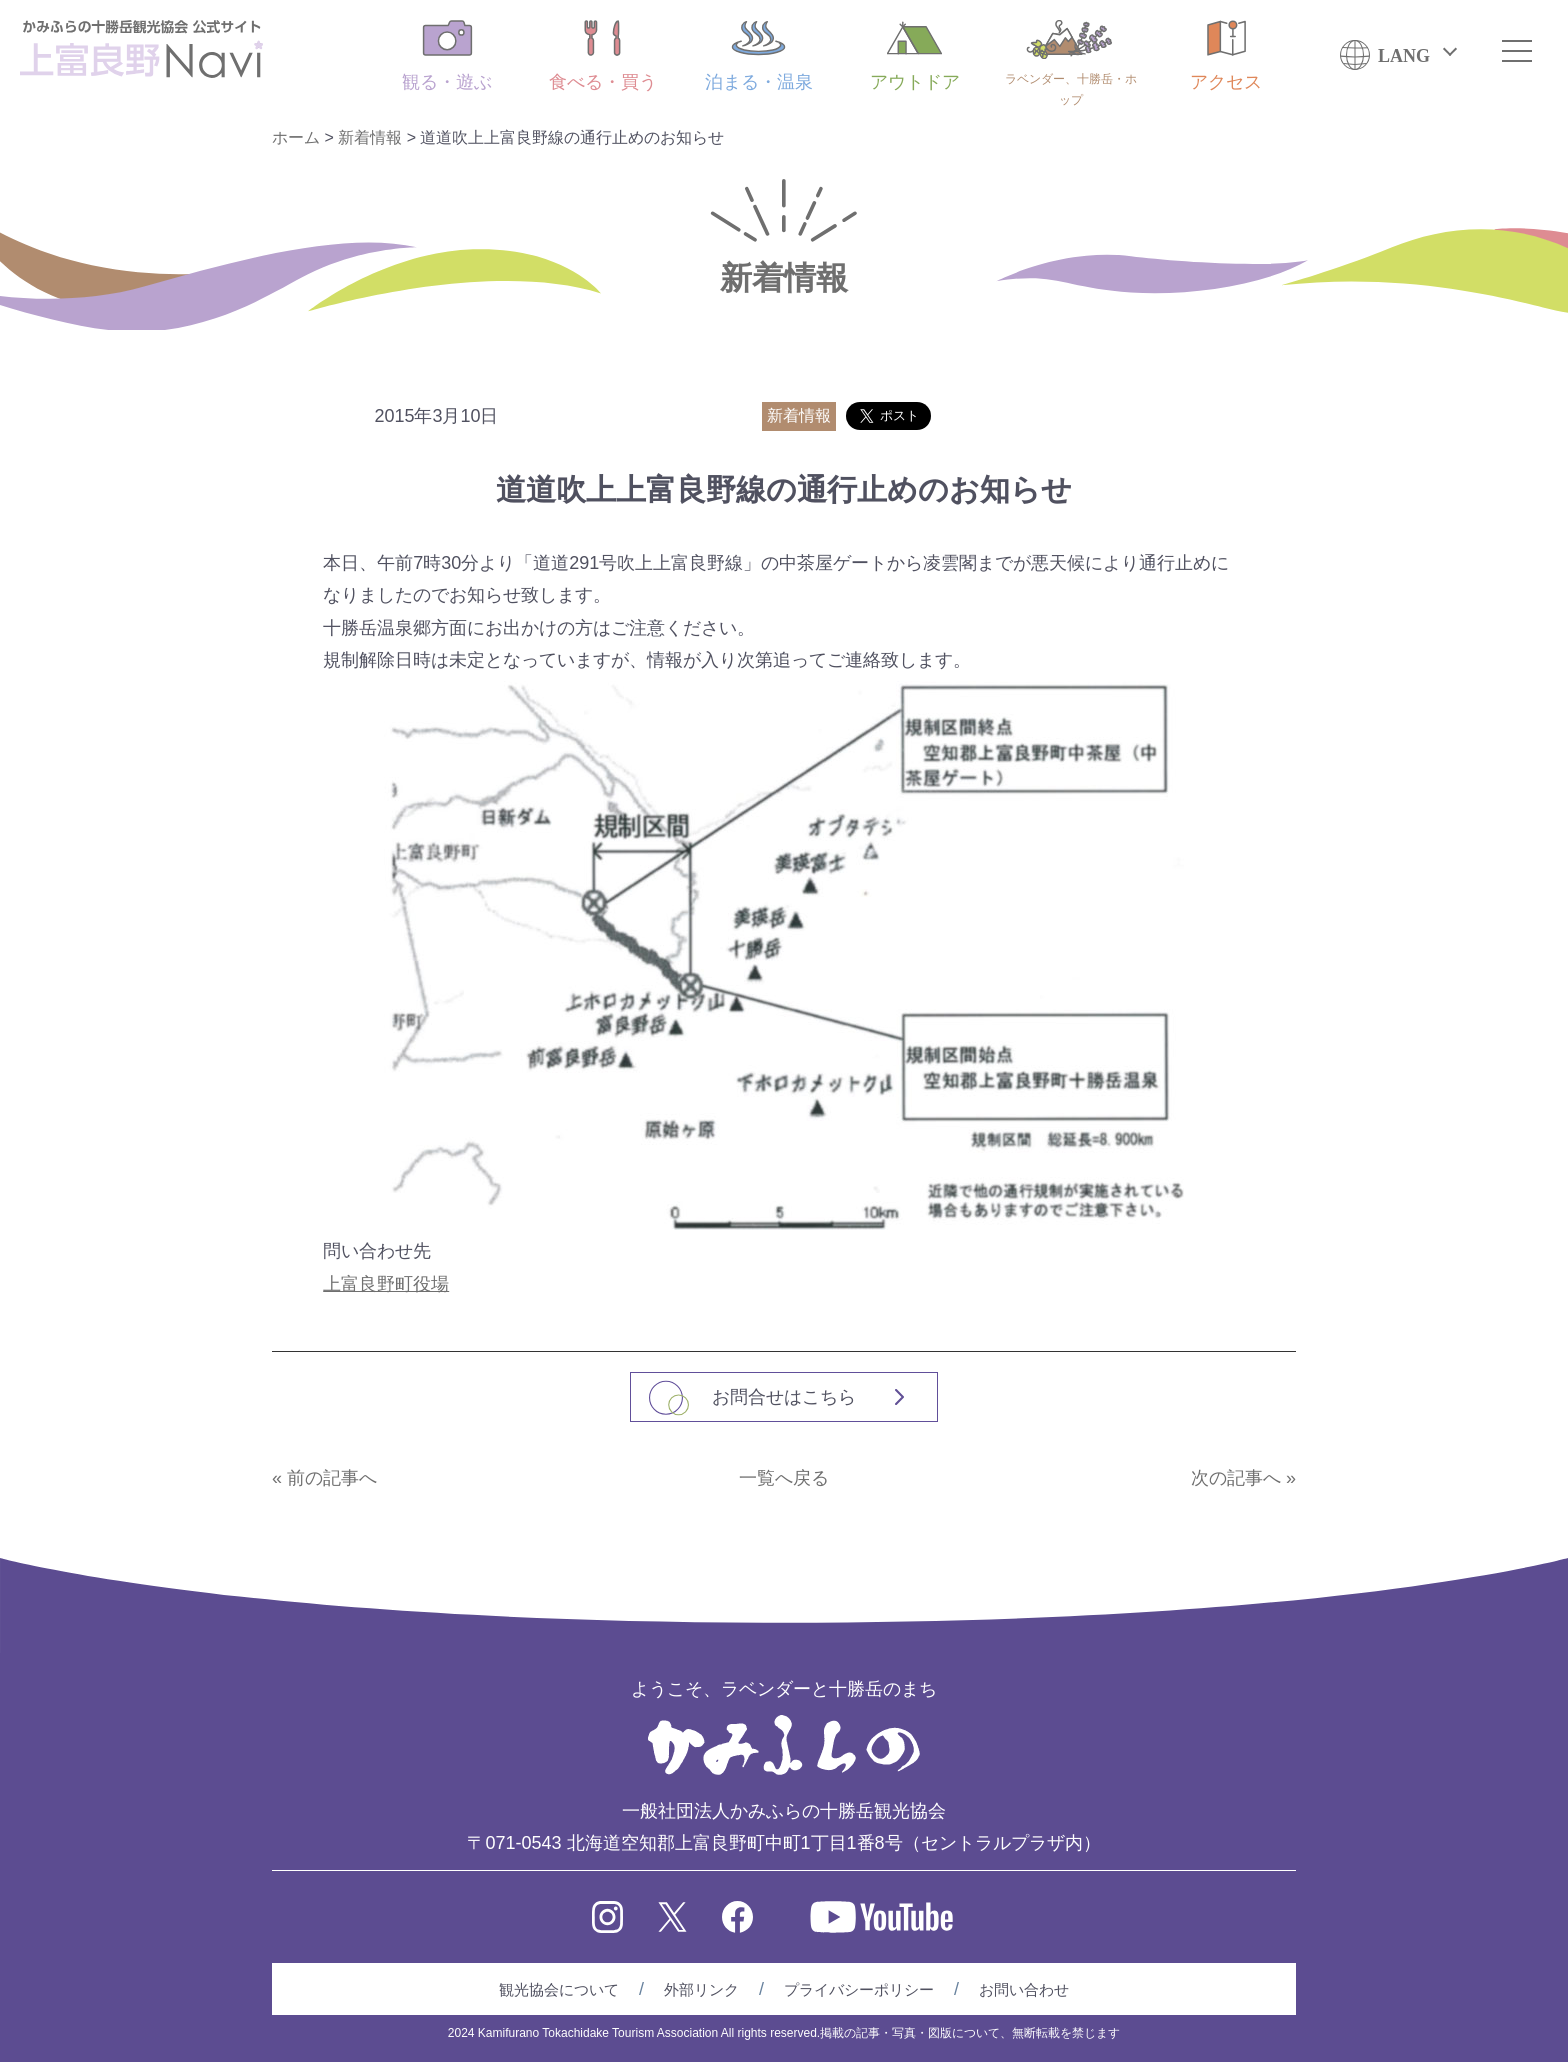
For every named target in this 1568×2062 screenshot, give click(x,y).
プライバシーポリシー (859, 1989)
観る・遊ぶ (447, 56)
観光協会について (559, 1989)
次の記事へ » (1243, 1478)
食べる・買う (603, 56)
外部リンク (701, 1989)
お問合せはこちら (784, 1397)
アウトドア (915, 56)
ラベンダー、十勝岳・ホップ (1071, 63)
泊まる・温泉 (759, 56)
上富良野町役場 (386, 1284)
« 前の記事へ (324, 1478)
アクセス (1226, 56)
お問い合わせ (1024, 1989)
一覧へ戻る (784, 1478)
